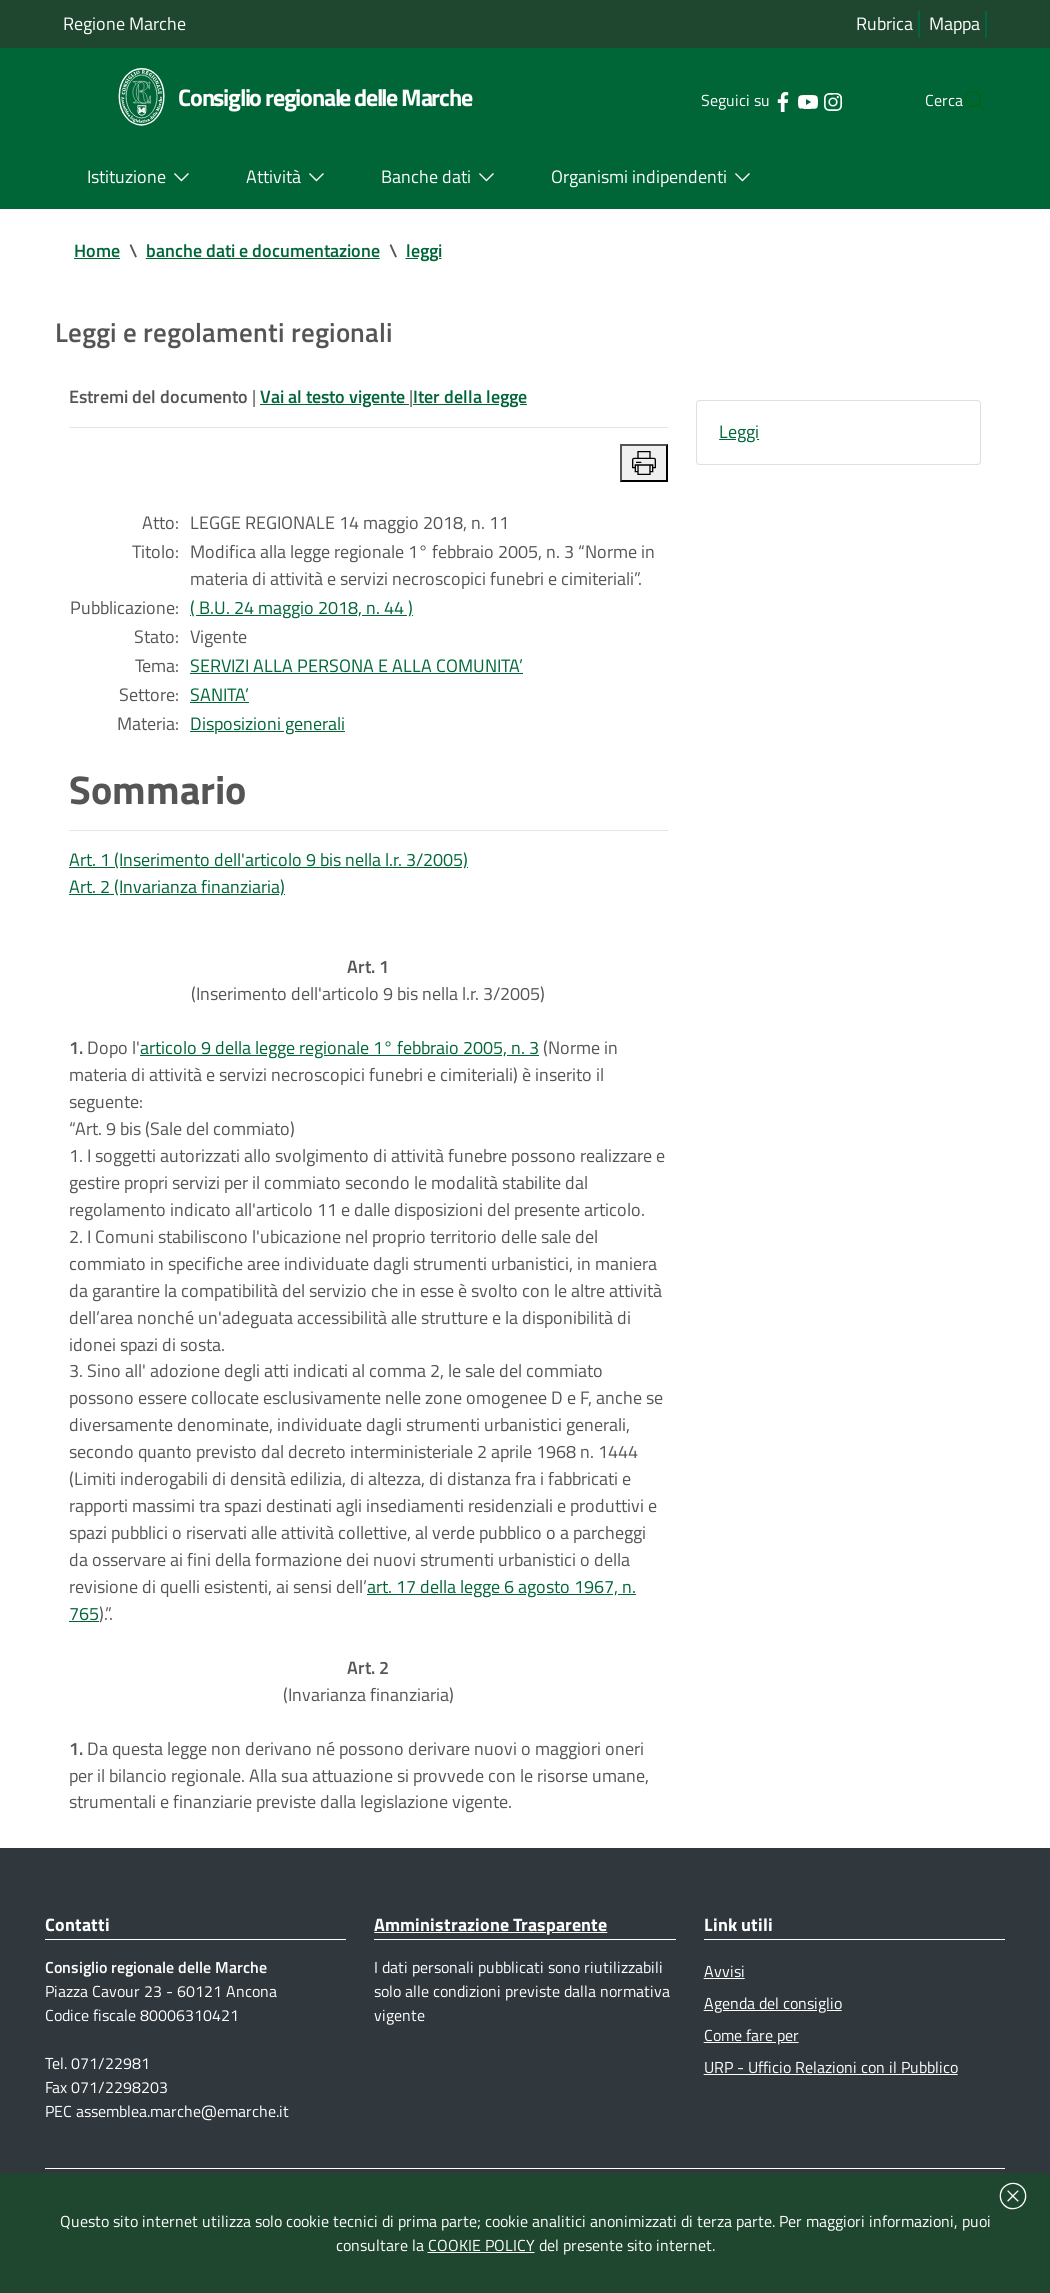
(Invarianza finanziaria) (368, 1727)
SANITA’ (219, 706)
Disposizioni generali (267, 736)
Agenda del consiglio (773, 2058)
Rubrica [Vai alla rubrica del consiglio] (884, 24)
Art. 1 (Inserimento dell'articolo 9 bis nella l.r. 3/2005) (268, 874)
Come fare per (751, 2091)
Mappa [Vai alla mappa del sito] (954, 24)
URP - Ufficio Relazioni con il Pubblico (831, 2124)
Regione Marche (124, 23)
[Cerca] (963, 101)
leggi (424, 251)
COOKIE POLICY (481, 2245)
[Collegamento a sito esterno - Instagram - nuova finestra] (792, 100)
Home (97, 251)
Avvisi (724, 2025)
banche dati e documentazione (263, 251)
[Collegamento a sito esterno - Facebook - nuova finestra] (742, 100)
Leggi (739, 435)
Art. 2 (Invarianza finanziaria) (177, 902)
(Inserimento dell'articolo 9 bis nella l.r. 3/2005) (368, 1000)
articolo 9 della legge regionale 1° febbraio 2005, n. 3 (339, 1070)
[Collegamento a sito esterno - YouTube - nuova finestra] (767, 100)
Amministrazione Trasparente (490, 1977)
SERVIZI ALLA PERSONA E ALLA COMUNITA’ (356, 676)
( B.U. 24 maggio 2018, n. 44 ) (301, 616)
